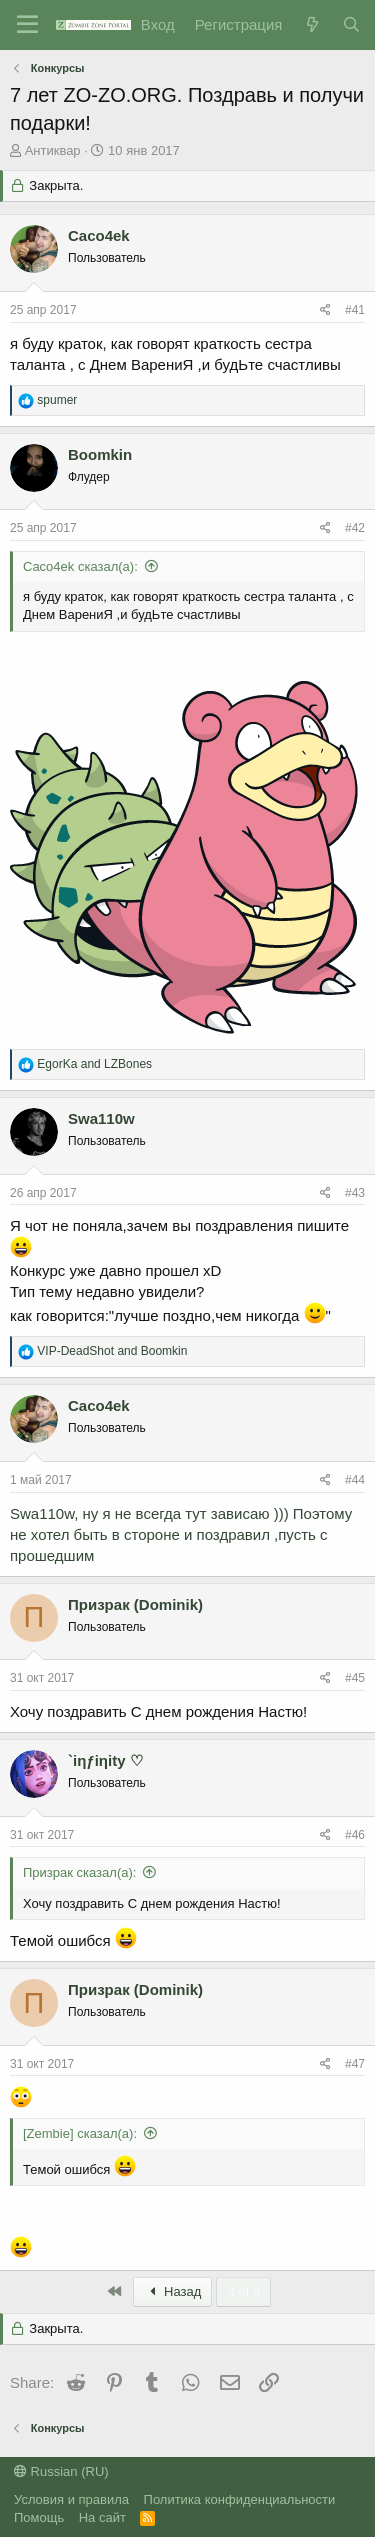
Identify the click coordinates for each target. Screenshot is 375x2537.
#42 (355, 528)
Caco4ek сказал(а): (80, 566)
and (94, 1064)
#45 (355, 1678)
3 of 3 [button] (243, 2291)
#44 (355, 1480)
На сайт (102, 2517)
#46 (355, 1835)
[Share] (325, 310)
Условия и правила (71, 2499)
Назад (173, 2291)
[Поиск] (351, 24)
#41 (355, 310)
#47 (355, 2064)
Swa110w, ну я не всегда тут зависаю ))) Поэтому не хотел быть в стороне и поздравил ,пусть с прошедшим (181, 1534)
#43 (355, 1193)
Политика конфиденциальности (240, 2499)
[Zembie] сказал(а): (80, 2133)
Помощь (39, 2517)
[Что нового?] (311, 24)
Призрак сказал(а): (79, 1872)
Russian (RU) (61, 2471)
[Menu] (27, 25)
